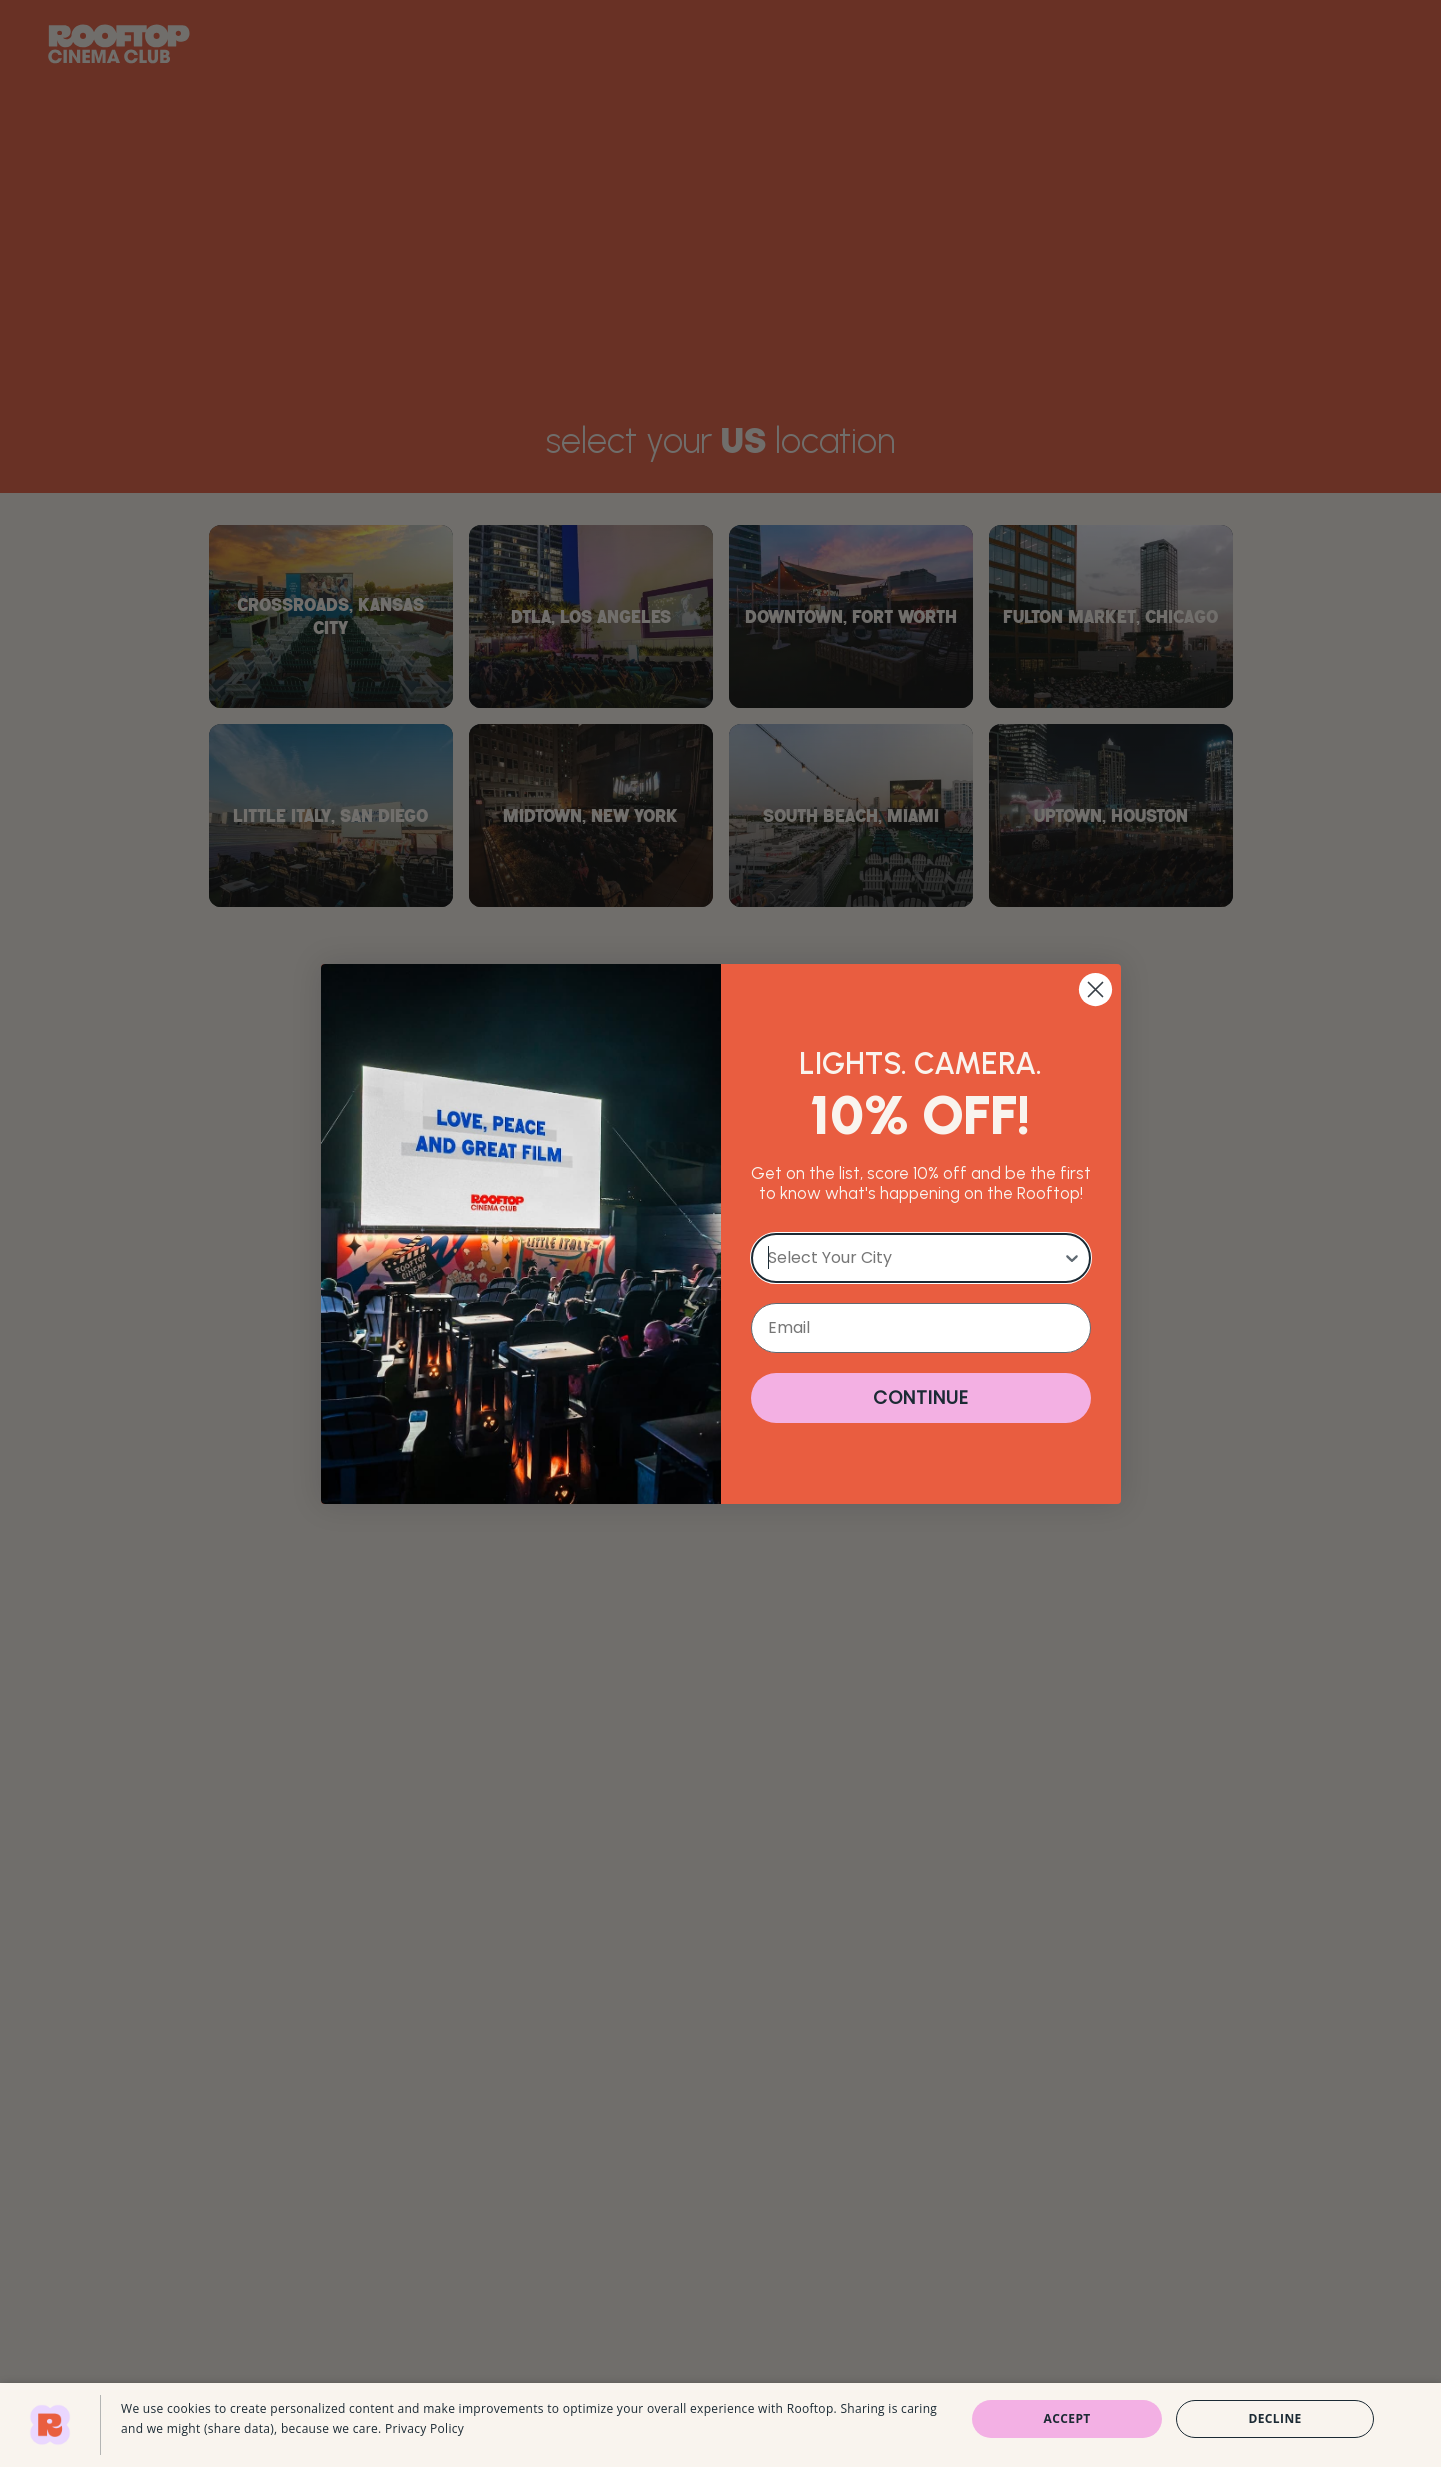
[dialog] (720, 2425)
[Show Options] (1072, 1258)
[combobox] (915, 1258)
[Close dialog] (1095, 989)
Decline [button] (1274, 2418)
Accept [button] (1067, 2418)
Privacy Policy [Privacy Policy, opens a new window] (424, 2428)
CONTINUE (921, 1397)
